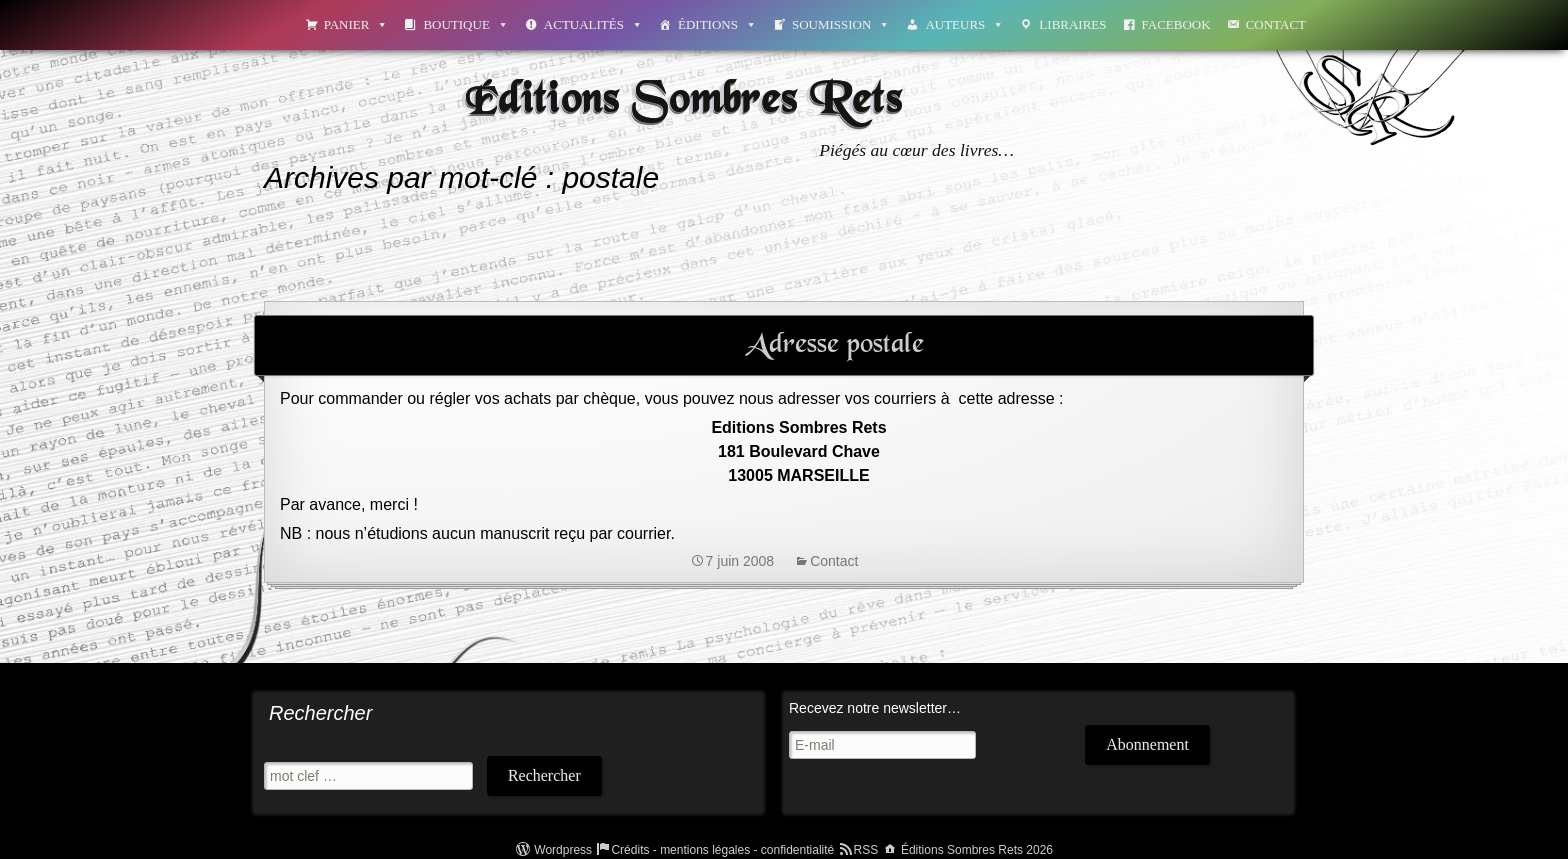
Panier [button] (356, 24)
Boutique (465, 24)
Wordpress (563, 850)
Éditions (717, 24)
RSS (866, 850)
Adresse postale (834, 345)
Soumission (841, 24)
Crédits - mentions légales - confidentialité (722, 850)
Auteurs (964, 24)
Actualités (593, 24)
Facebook (1176, 24)
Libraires (1072, 24)
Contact (1276, 24)
